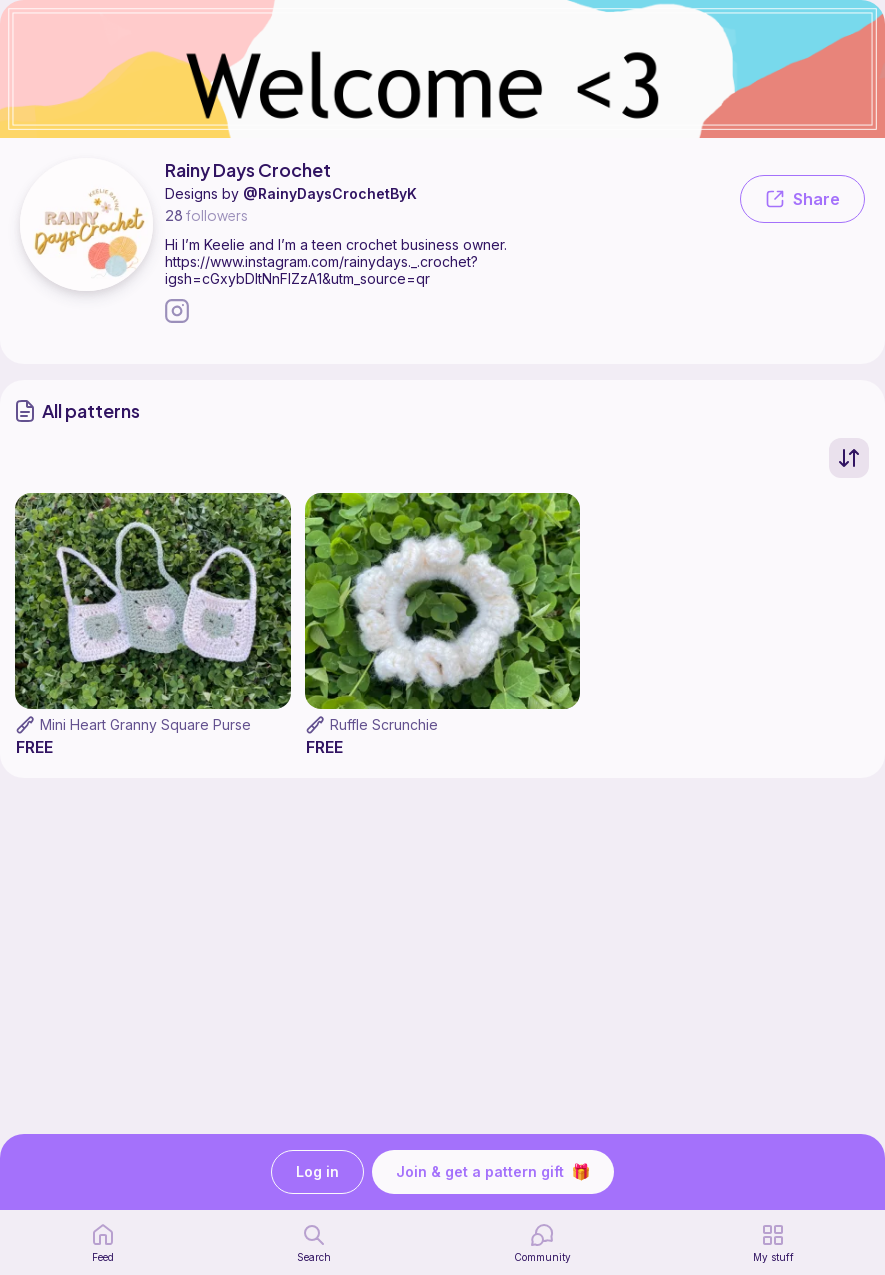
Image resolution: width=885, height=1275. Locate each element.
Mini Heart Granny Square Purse (145, 724)
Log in (317, 1172)
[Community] (542, 1243)
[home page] (103, 1243)
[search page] (314, 1243)
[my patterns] (773, 1243)
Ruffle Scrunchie (384, 724)
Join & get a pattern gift (493, 1172)
